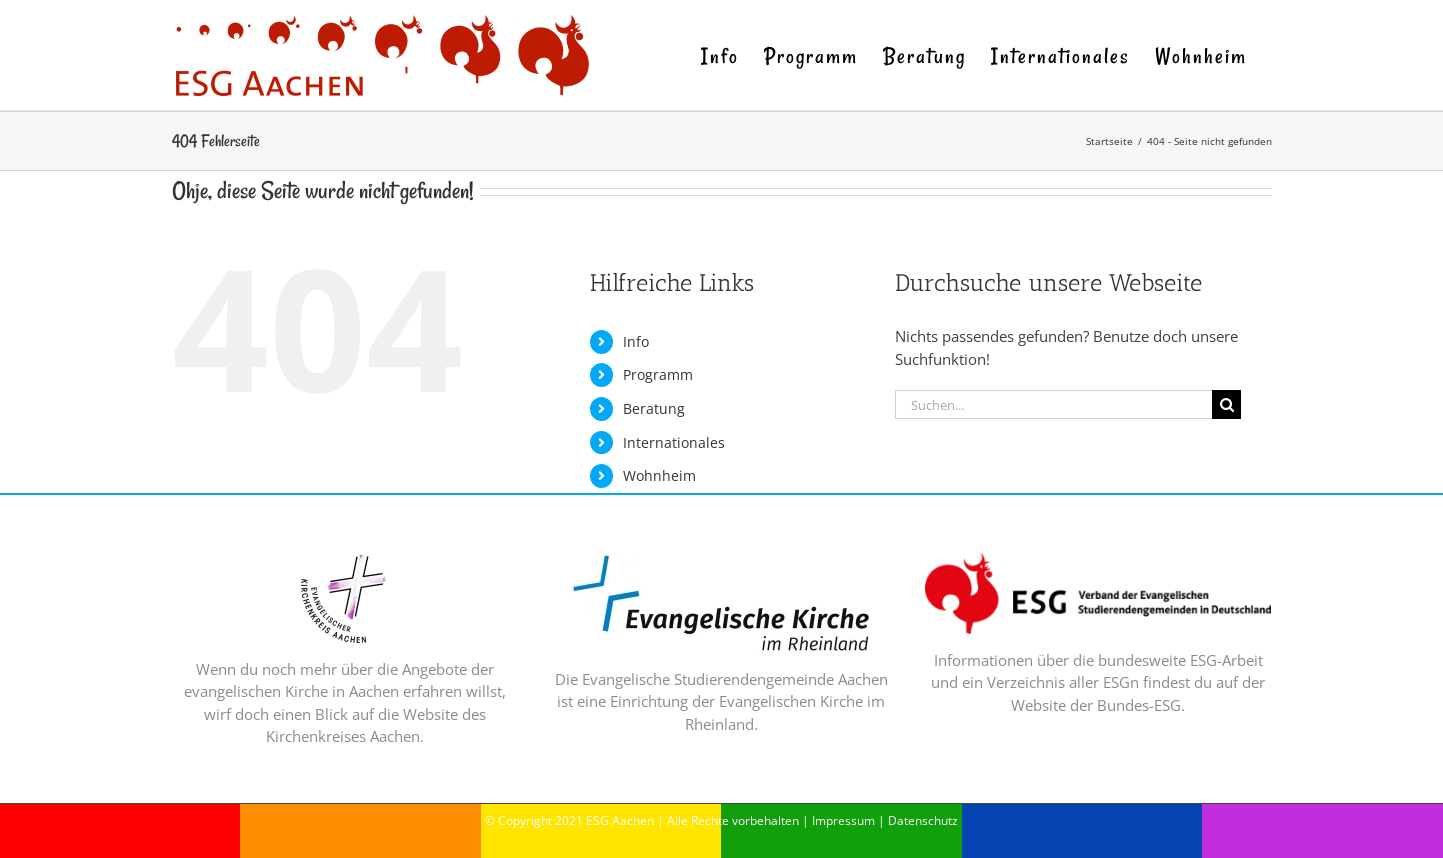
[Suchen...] (1054, 404)
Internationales (674, 442)
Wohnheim (659, 475)
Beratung (654, 408)
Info (636, 341)
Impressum (843, 820)
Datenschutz (923, 820)
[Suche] (1226, 404)
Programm (658, 374)
